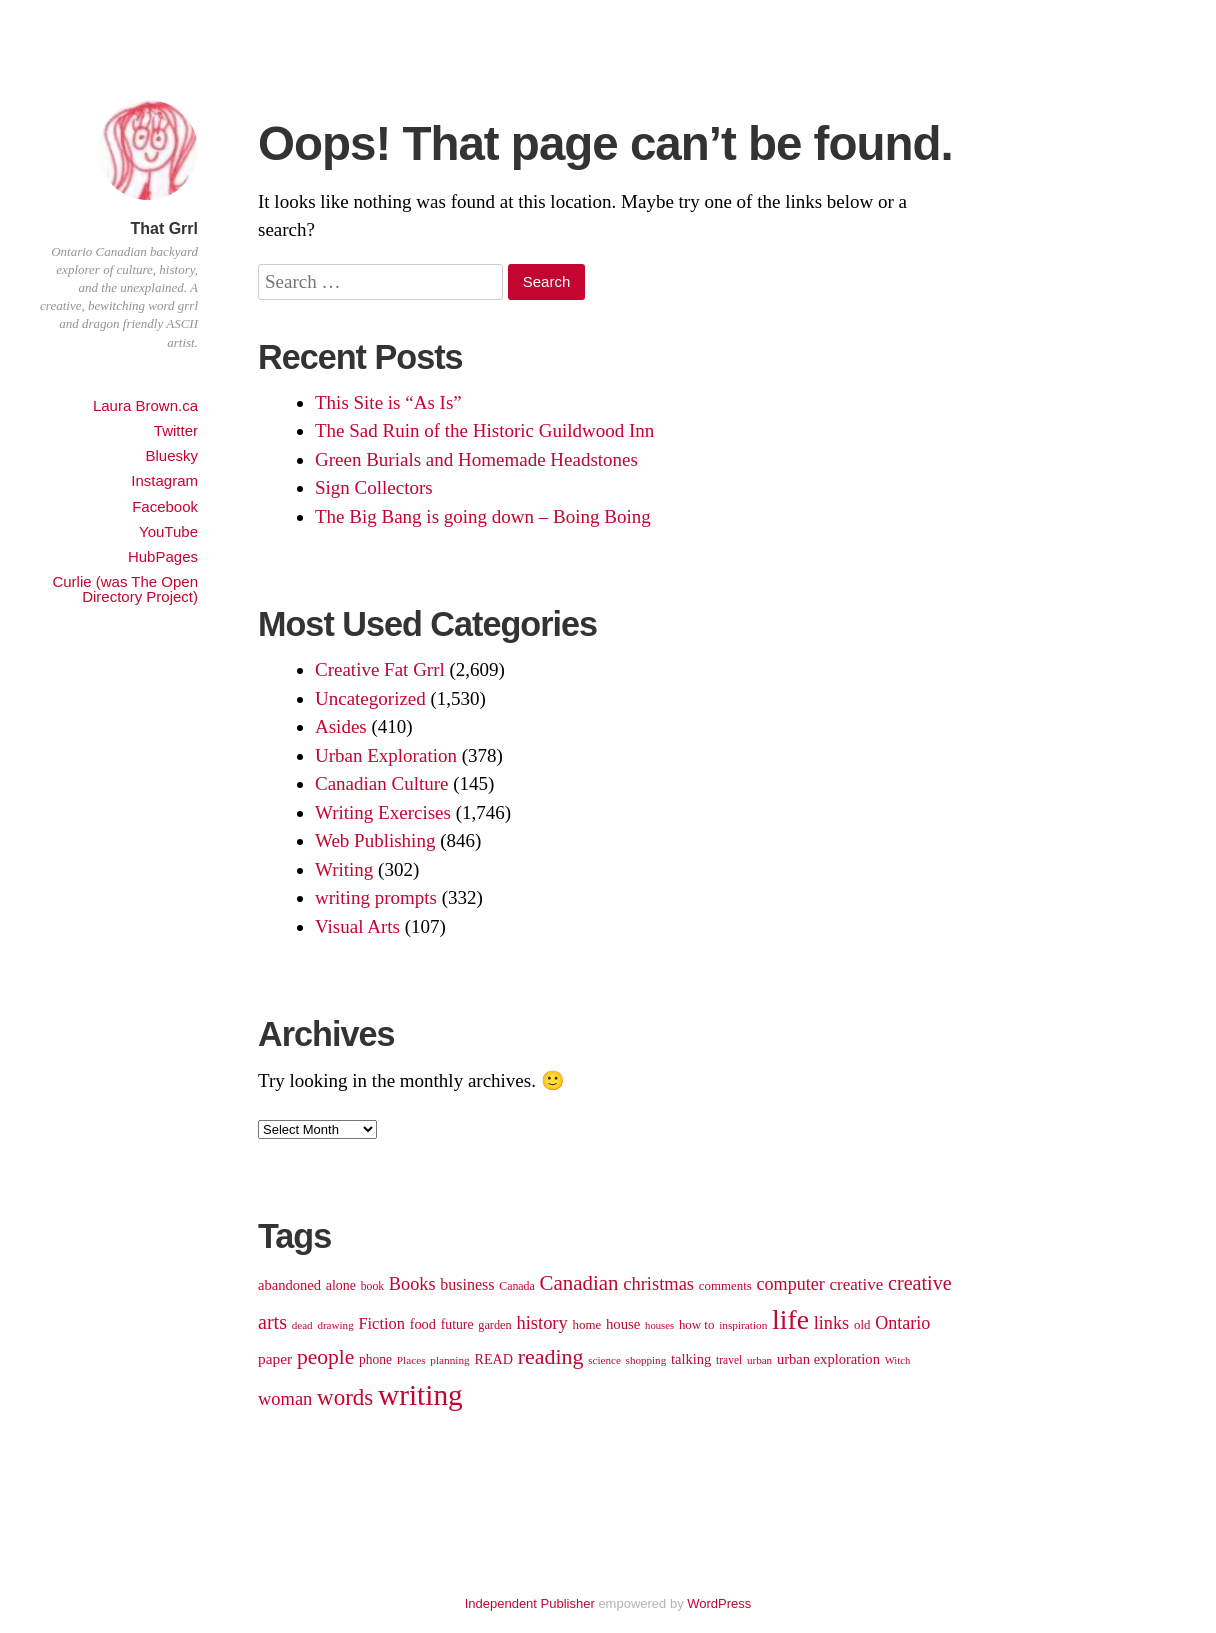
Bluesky (171, 455)
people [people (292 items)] (325, 1357)
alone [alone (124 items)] (341, 1285)
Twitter (176, 430)
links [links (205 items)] (832, 1323)
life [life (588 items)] (790, 1319)
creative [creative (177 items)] (856, 1284)
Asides (341, 726)
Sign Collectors (374, 487)
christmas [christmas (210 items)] (658, 1284)
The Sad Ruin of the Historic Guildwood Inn (484, 430)
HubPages (163, 556)
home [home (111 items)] (587, 1324)
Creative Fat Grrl (380, 669)
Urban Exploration (386, 755)
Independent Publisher (530, 1603)
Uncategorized (370, 698)
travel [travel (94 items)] (729, 1360)
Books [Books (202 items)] (412, 1284)
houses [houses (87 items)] (659, 1325)
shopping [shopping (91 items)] (646, 1360)
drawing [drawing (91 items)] (335, 1325)
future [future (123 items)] (457, 1324)
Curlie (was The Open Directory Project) (125, 589)
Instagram (164, 480)
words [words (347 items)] (345, 1397)
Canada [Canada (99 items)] (517, 1286)
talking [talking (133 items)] (691, 1359)
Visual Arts (357, 926)
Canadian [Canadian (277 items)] (579, 1283)
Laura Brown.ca (145, 405)
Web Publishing (375, 840)
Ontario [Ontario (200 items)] (902, 1323)
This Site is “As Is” (388, 402)
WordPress (719, 1603)
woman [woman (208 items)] (285, 1399)
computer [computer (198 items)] (791, 1284)
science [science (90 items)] (604, 1360)
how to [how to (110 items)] (697, 1324)
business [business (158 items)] (467, 1284)
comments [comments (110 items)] (725, 1285)
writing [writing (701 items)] (420, 1395)
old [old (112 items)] (862, 1324)
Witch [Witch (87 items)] (898, 1360)
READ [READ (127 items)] (494, 1359)
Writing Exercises (383, 812)
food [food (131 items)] (423, 1324)
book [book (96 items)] (372, 1286)
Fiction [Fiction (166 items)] (381, 1323)
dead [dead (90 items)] (302, 1325)
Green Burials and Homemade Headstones (476, 459)
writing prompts (376, 897)
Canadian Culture (382, 783)
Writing (344, 869)
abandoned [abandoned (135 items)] (289, 1285)
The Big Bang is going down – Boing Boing (483, 516)
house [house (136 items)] (623, 1324)
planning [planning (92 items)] (449, 1360)
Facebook (165, 506)
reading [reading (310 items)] (551, 1356)
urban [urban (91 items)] (759, 1360)
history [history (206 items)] (541, 1323)
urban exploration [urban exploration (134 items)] (828, 1359)
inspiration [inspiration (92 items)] (743, 1325)
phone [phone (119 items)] (375, 1359)
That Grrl (164, 228)
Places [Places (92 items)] (411, 1360)
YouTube (168, 531)
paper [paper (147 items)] (275, 1358)
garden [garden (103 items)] (494, 1325)
